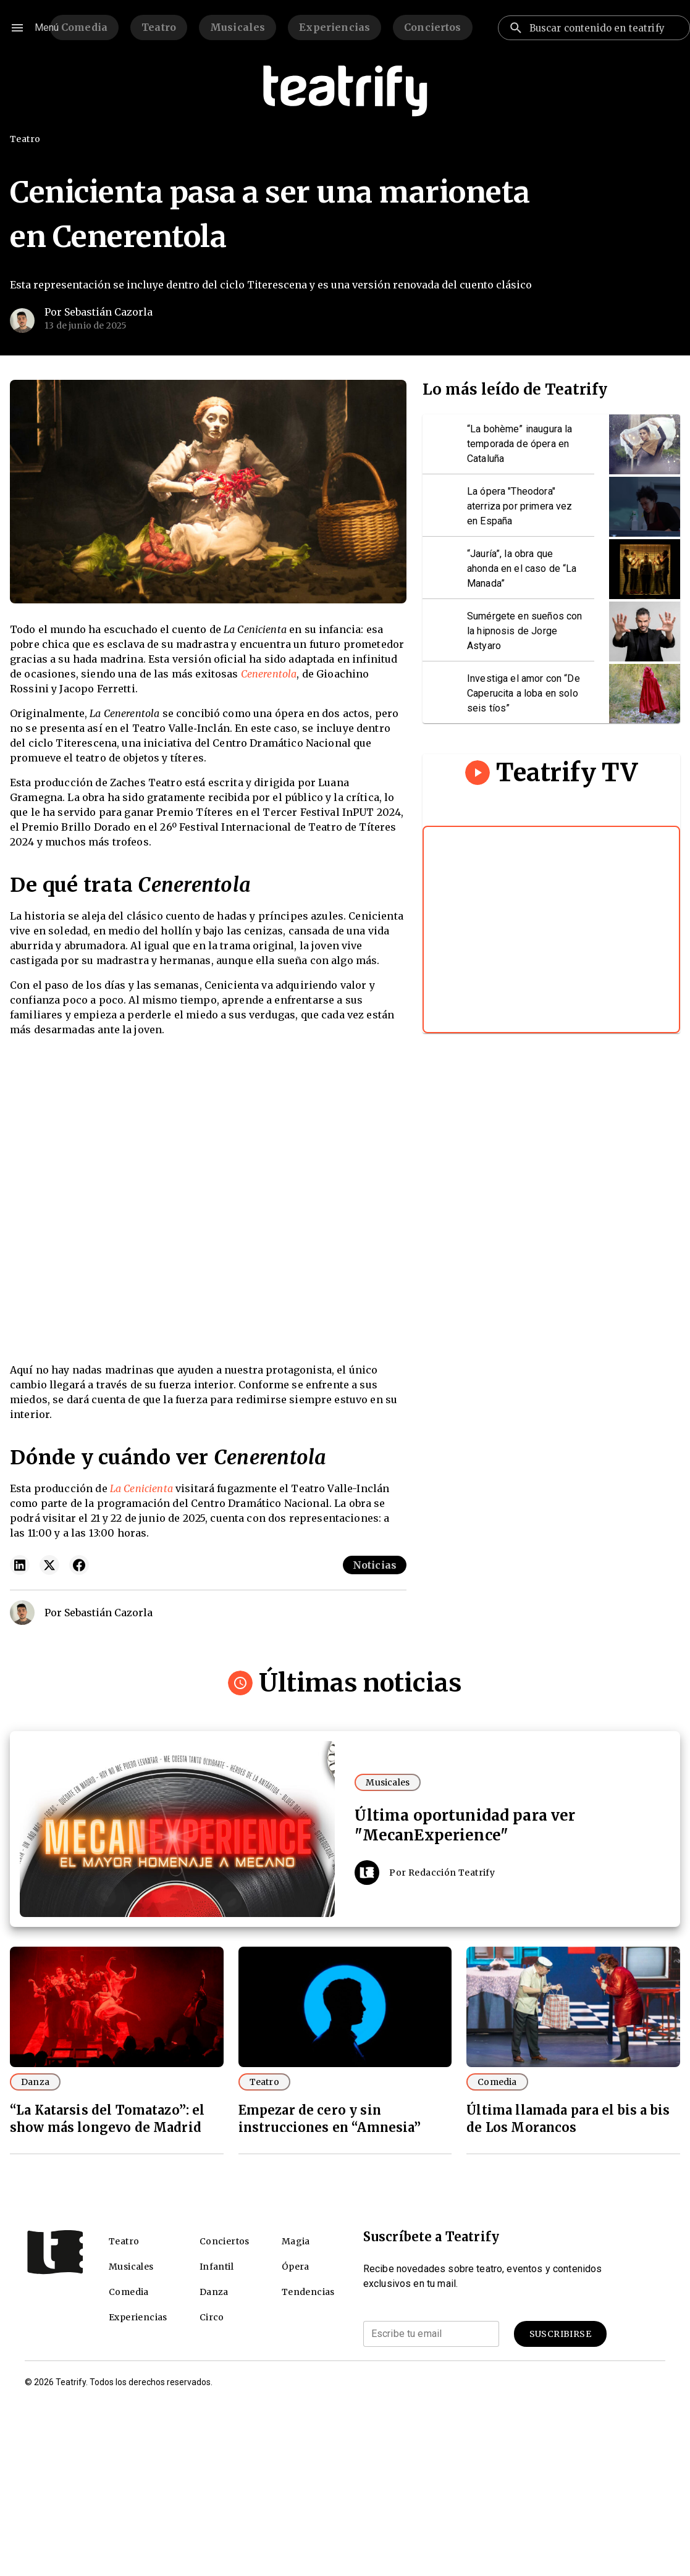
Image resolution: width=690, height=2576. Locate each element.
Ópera (295, 2266)
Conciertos (432, 27)
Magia (296, 2241)
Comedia (84, 27)
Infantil (217, 2266)
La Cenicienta (141, 1488)
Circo (212, 2317)
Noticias (375, 1565)
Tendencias (308, 2291)
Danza (35, 2081)
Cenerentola (269, 674)
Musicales (237, 27)
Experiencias (334, 27)
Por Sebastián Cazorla (98, 312)
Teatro (158, 27)
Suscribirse (560, 2333)
